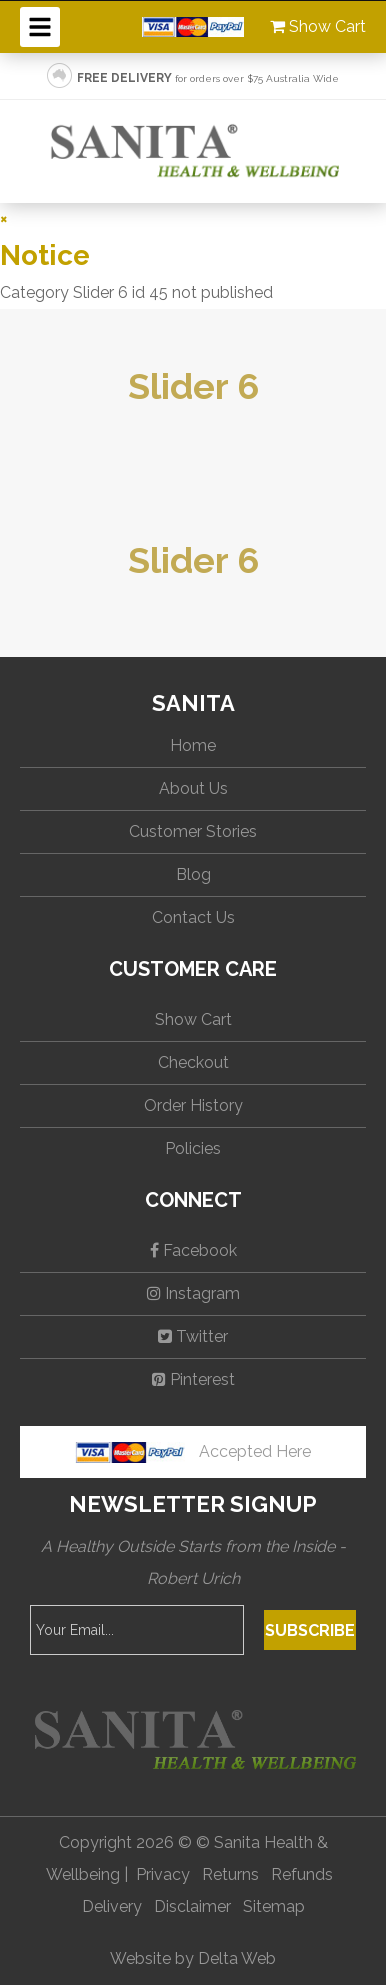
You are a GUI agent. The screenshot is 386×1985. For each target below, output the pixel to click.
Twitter (193, 1336)
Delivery (112, 1906)
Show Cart (318, 26)
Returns (230, 1874)
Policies (193, 1148)
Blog (193, 874)
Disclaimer (192, 1906)
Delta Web (237, 1958)
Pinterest (193, 1379)
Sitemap (274, 1906)
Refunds (302, 1874)
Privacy (163, 1874)
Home (193, 745)
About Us (193, 788)
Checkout (193, 1062)
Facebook (193, 1250)
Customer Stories (193, 831)
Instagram (193, 1293)
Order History (193, 1105)
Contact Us (193, 917)
